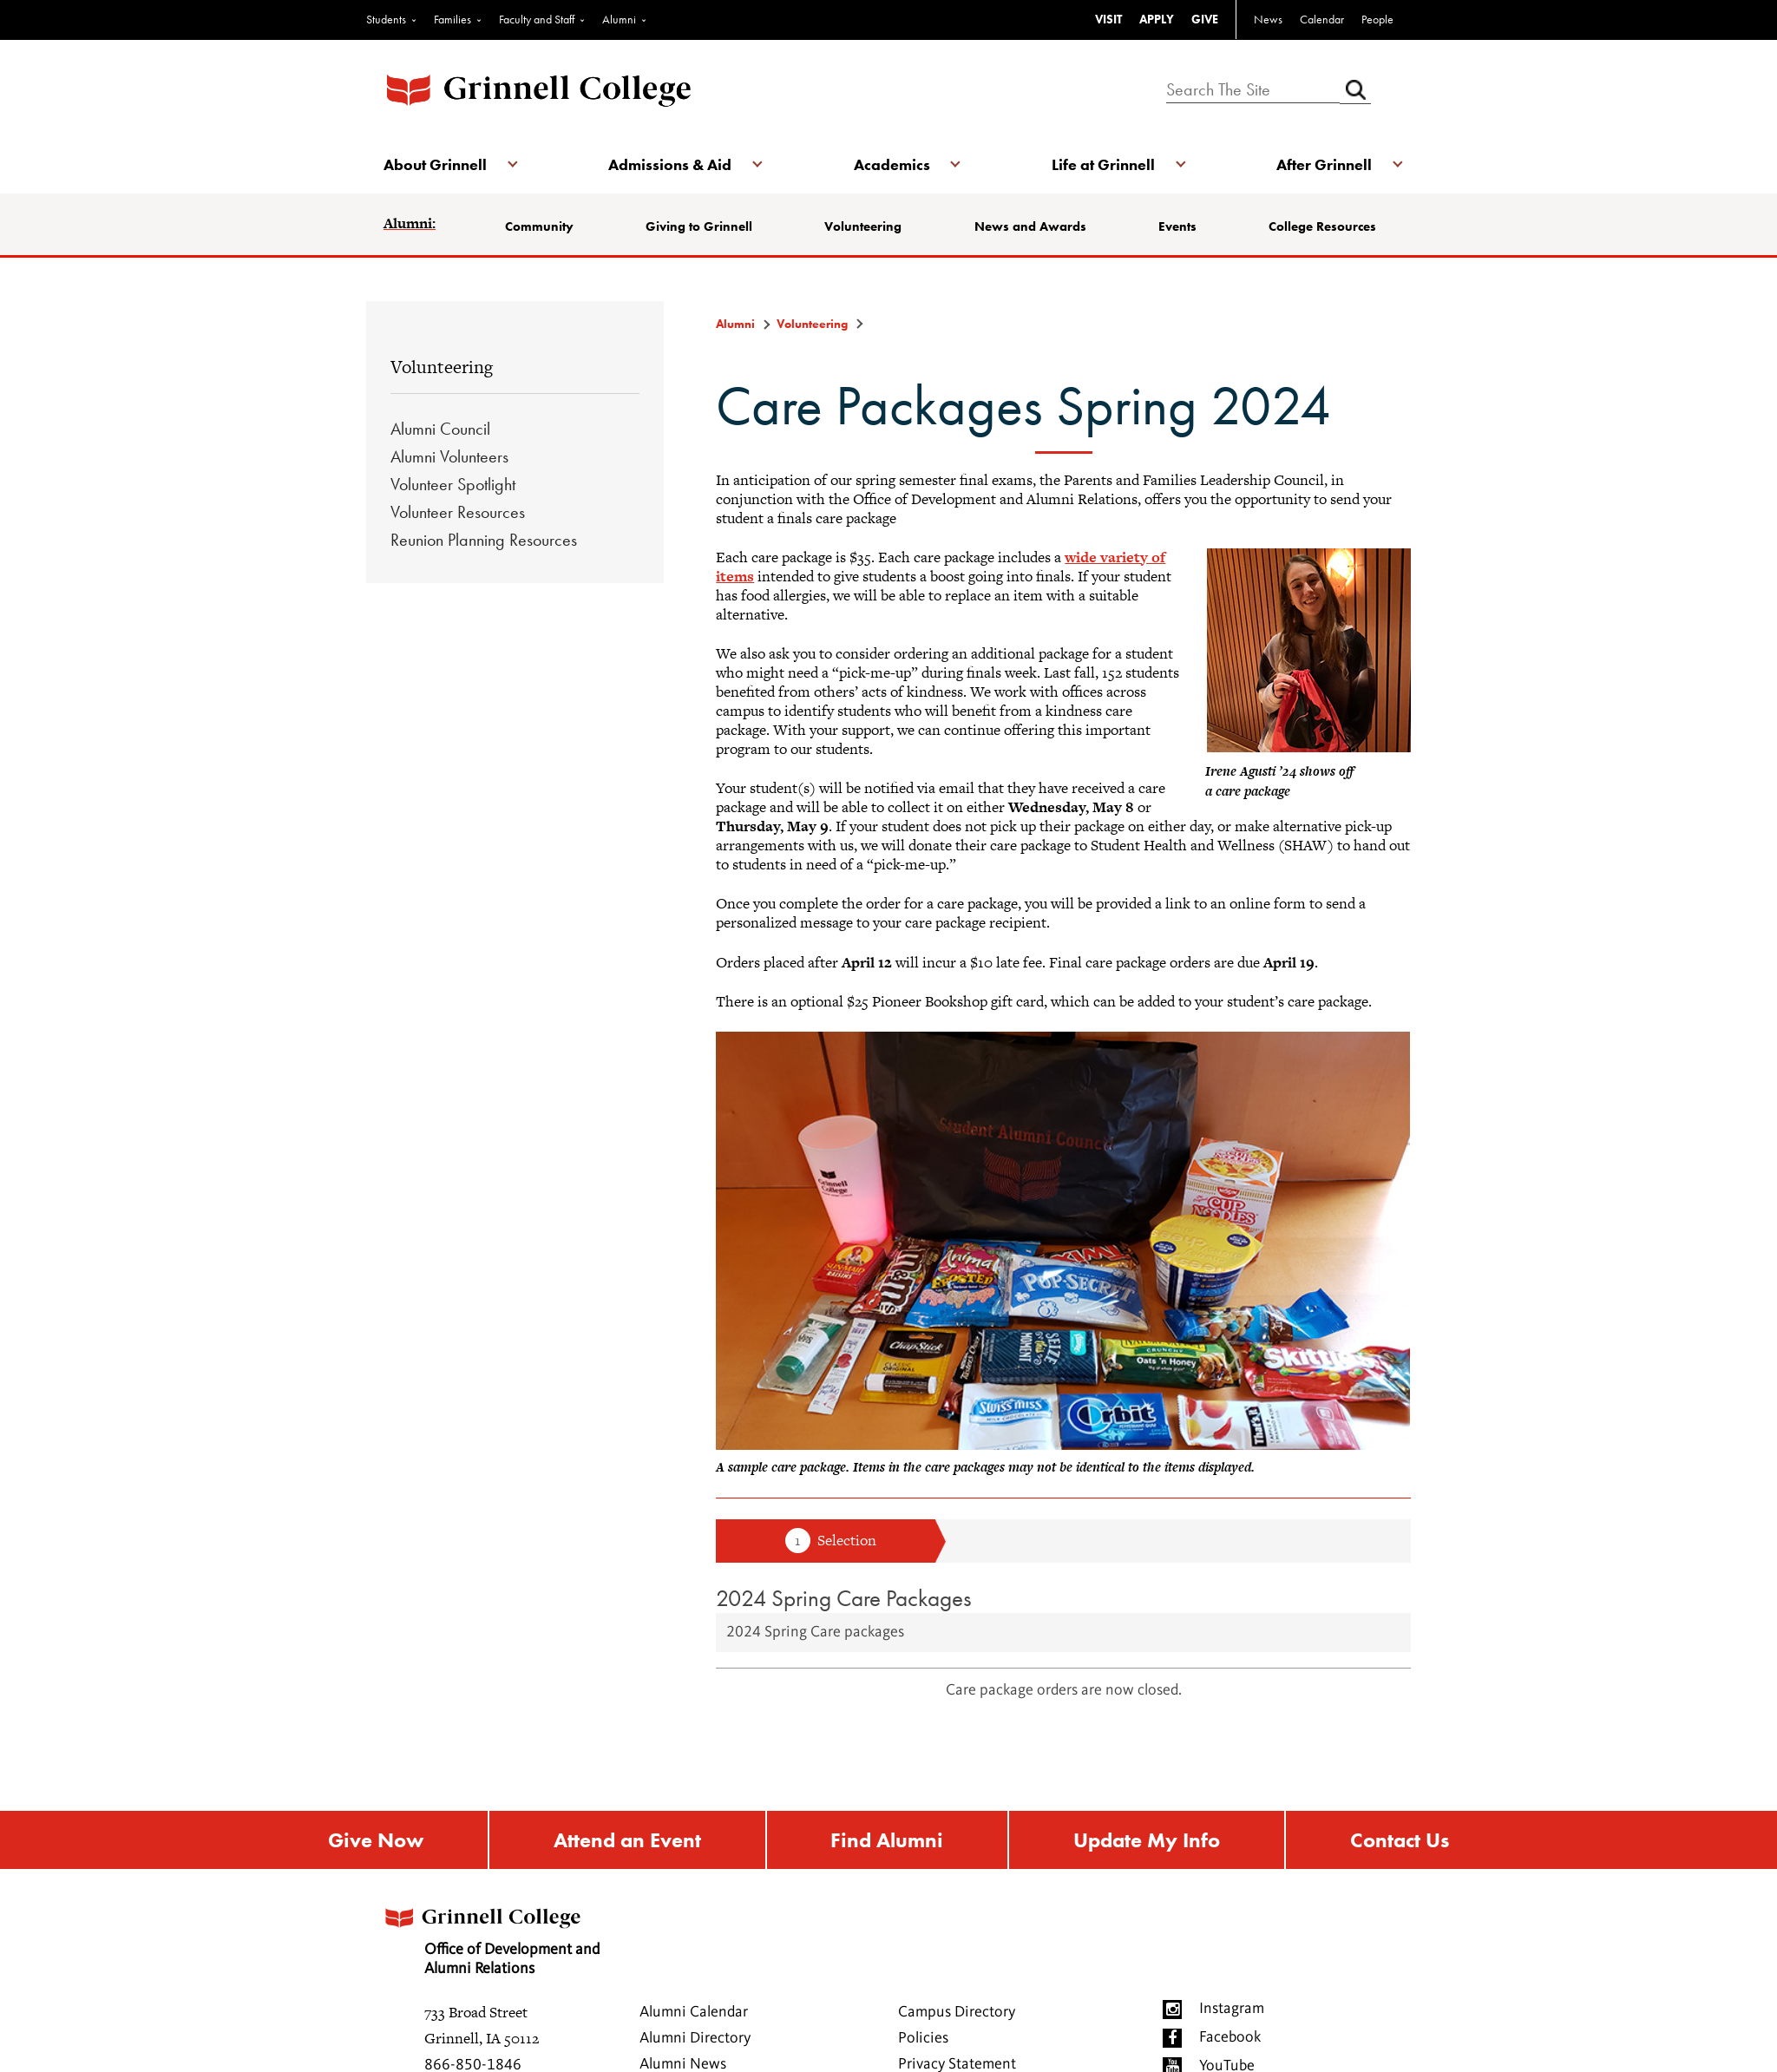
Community (539, 226)
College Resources (1322, 226)
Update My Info (1146, 1839)
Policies (923, 2038)
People (1377, 19)
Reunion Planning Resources (483, 539)
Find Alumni (886, 1839)
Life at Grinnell (1103, 164)
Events (1177, 226)
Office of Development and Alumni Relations (490, 1936)
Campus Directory (956, 2012)
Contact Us (1399, 1839)
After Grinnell (1324, 164)
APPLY (1156, 19)
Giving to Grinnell (699, 226)
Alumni (619, 19)
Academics (892, 164)
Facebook (1230, 2037)
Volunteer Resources (457, 512)
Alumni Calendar (693, 2012)
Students (386, 19)
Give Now (375, 1839)
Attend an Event (627, 1839)
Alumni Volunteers (449, 456)
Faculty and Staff (536, 19)
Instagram (1231, 2008)
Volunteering (863, 226)
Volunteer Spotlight (452, 484)
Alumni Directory (695, 2038)
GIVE (1204, 19)
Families (452, 19)
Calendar (1322, 19)
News (1268, 19)
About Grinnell (435, 164)
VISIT (1108, 19)
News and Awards (1030, 226)
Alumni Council (440, 428)
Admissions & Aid (669, 164)
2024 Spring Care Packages (844, 1598)
